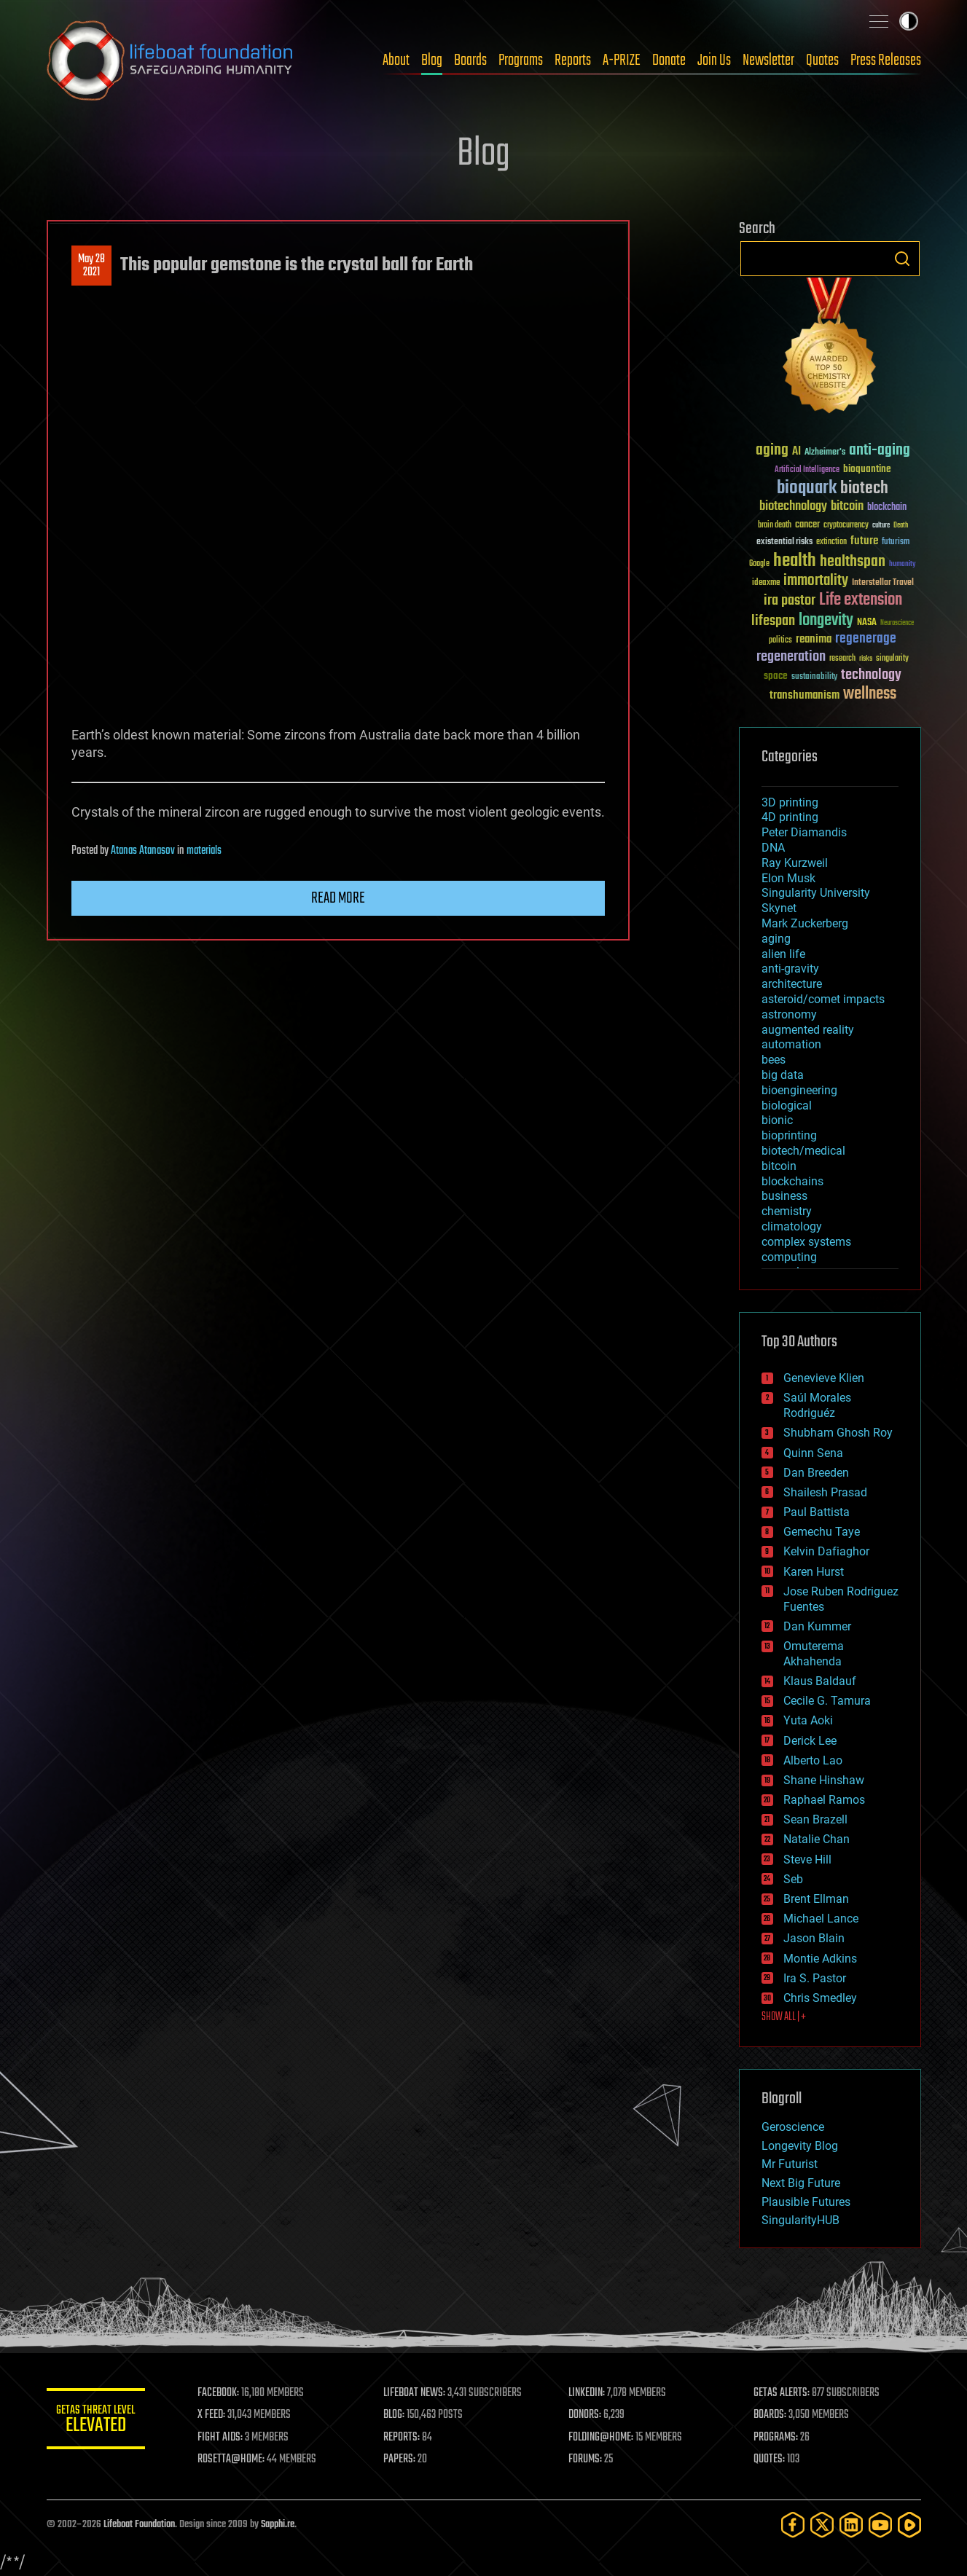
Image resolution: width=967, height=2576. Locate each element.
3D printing (790, 802)
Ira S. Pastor (814, 1978)
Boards (470, 60)
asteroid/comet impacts (823, 999)
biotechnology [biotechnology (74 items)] (793, 506)
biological (787, 1105)
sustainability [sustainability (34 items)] (814, 677)
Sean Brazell (815, 1819)
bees (774, 1060)
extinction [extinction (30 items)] (831, 542)
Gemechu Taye (821, 1532)
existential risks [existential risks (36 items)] (784, 542)
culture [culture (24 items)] (881, 526)
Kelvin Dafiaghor (826, 1551)
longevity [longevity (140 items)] (826, 620)
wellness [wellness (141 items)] (869, 694)
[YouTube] (880, 2524)
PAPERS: (401, 2459)
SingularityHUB (800, 2220)
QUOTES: (770, 2459)
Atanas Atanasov (143, 850)
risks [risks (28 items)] (865, 658)
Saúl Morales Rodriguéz (817, 1405)
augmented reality (808, 1030)
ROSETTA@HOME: (234, 2459)
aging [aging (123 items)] (772, 450)
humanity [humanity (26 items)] (902, 564)
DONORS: (586, 2415)
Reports (573, 60)
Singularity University (816, 893)
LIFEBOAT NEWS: (416, 2393)
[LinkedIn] (851, 2524)
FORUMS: (586, 2459)
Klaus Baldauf (819, 1681)
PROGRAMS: (776, 2437)
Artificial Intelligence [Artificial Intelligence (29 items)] (807, 470)
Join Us (714, 60)
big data (783, 1075)
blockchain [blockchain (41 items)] (887, 508)
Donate (669, 60)
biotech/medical (803, 1151)
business (784, 1196)
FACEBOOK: (222, 2393)
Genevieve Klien (823, 1378)
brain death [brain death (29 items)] (774, 525)
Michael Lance (820, 1918)
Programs (520, 60)
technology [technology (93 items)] (871, 675)
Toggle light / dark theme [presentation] (908, 21)
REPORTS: (403, 2437)
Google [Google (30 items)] (759, 564)
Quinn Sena (813, 1453)
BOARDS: (770, 2415)
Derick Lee (810, 1741)
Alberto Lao (812, 1760)
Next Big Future (801, 2183)
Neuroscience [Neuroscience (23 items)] (897, 624)
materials (204, 850)
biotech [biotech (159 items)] (864, 488)
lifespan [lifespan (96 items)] (773, 621)
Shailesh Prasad (825, 1492)
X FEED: (215, 2415)
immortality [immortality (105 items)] (815, 580)
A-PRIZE (622, 60)
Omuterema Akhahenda (813, 1653)
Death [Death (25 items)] (900, 526)
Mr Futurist (790, 2164)
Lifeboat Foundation (139, 2524)
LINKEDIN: (588, 2393)
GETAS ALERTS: (782, 2393)
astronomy (789, 1014)
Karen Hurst (813, 1572)
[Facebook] (792, 2524)
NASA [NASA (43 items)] (867, 623)
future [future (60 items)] (864, 541)
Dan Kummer (817, 1626)
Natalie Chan (816, 1839)
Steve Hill (807, 1859)
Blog (431, 60)
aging (776, 939)
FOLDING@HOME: (602, 2437)
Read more (338, 898)
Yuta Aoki (808, 1720)
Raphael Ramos (824, 1800)
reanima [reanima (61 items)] (813, 639)
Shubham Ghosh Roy (838, 1433)
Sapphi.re (277, 2524)
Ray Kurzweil (795, 863)
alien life (783, 954)
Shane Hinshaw (823, 1780)
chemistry (787, 1211)
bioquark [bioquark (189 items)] (807, 488)
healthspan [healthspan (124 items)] (852, 562)
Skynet (779, 908)
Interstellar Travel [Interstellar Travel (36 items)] (883, 583)
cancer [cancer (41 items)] (807, 525)
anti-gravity (790, 968)
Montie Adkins (820, 1959)
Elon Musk (788, 878)
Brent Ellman (816, 1899)
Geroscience (793, 2127)
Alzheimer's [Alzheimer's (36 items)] (824, 452)
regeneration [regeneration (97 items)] (791, 656)
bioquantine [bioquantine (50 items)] (867, 469)
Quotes (822, 60)
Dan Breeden (816, 1473)
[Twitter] (822, 2524)
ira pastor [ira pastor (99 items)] (789, 600)
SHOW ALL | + (784, 2017)
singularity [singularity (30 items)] (892, 659)
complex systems (806, 1242)
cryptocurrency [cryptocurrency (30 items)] (846, 525)
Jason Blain (814, 1938)
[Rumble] (909, 2524)
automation (791, 1044)
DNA (773, 848)
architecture (792, 984)
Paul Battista (816, 1512)
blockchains (792, 1181)
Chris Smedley (820, 1998)
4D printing (790, 817)
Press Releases (885, 60)
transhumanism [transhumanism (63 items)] (804, 695)
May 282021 (91, 266)
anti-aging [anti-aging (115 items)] (879, 450)
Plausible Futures (806, 2202)
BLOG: (396, 2415)
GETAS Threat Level (97, 2421)
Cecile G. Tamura (827, 1701)
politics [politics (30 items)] (780, 640)
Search (902, 258)
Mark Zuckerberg (805, 923)
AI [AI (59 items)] (796, 452)
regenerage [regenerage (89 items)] (865, 639)
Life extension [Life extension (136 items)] (860, 600)
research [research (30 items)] (842, 659)
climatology (792, 1226)
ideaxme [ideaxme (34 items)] (766, 583)
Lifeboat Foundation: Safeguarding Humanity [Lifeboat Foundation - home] (170, 60)
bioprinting (789, 1135)
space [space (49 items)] (776, 675)
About (396, 60)
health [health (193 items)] (794, 561)
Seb (793, 1879)
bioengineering (799, 1090)
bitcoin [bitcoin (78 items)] (847, 506)
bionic (777, 1120)
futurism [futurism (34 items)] (895, 543)
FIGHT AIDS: (223, 2437)
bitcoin (779, 1166)
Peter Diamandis (804, 832)
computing (789, 1257)
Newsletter (768, 60)
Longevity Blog (800, 2146)
